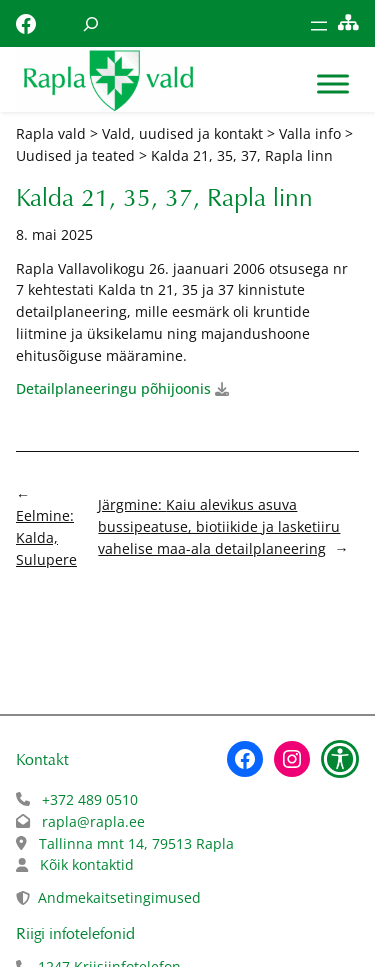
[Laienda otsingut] (91, 23)
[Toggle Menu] (333, 84)
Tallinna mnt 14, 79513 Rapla (136, 843)
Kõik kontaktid (87, 864)
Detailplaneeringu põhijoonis (113, 388)
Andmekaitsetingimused (119, 897)
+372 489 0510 (90, 799)
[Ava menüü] (319, 26)
